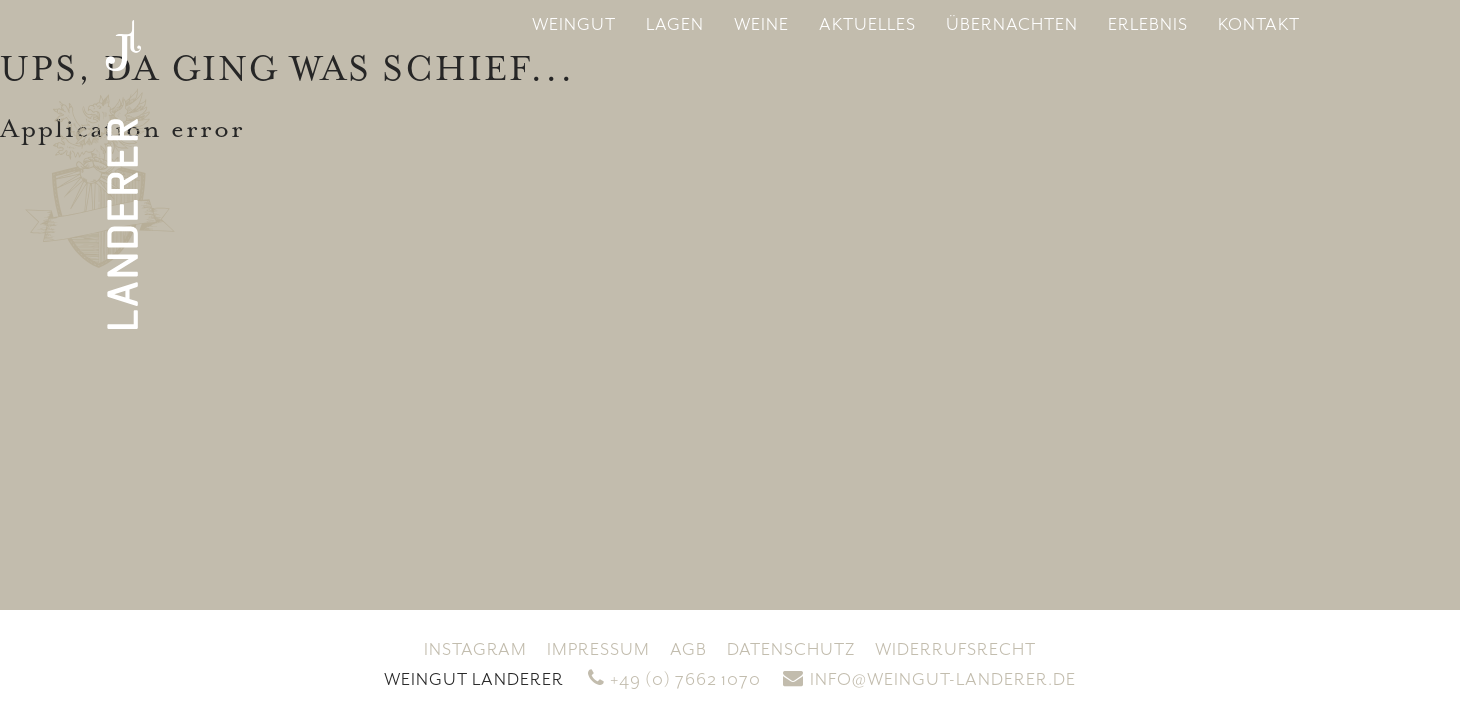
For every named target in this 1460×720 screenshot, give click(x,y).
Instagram (475, 650)
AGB (688, 650)
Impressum (598, 650)
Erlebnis (1148, 25)
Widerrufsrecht (955, 650)
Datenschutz (791, 650)
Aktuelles (867, 25)
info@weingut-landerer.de (929, 680)
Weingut (574, 25)
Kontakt (1259, 25)
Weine (761, 25)
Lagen (675, 25)
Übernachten (1012, 25)
